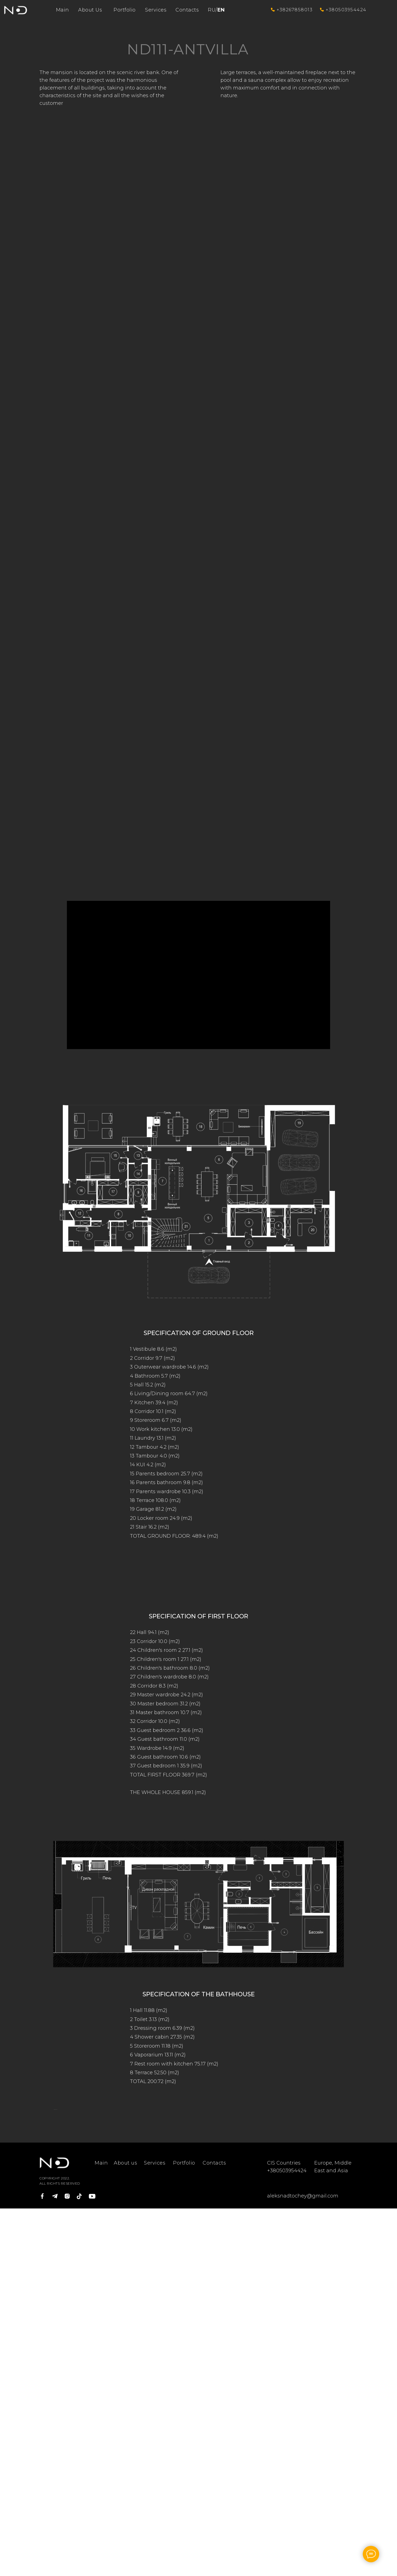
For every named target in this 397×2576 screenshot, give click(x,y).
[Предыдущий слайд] (53, 2191)
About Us (90, 10)
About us (125, 2328)
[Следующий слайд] (344, 2191)
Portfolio (125, 10)
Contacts (187, 10)
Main (62, 10)
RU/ (216, 10)
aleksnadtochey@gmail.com (302, 2361)
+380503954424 (346, 9)
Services (155, 10)
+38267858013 (295, 9)
